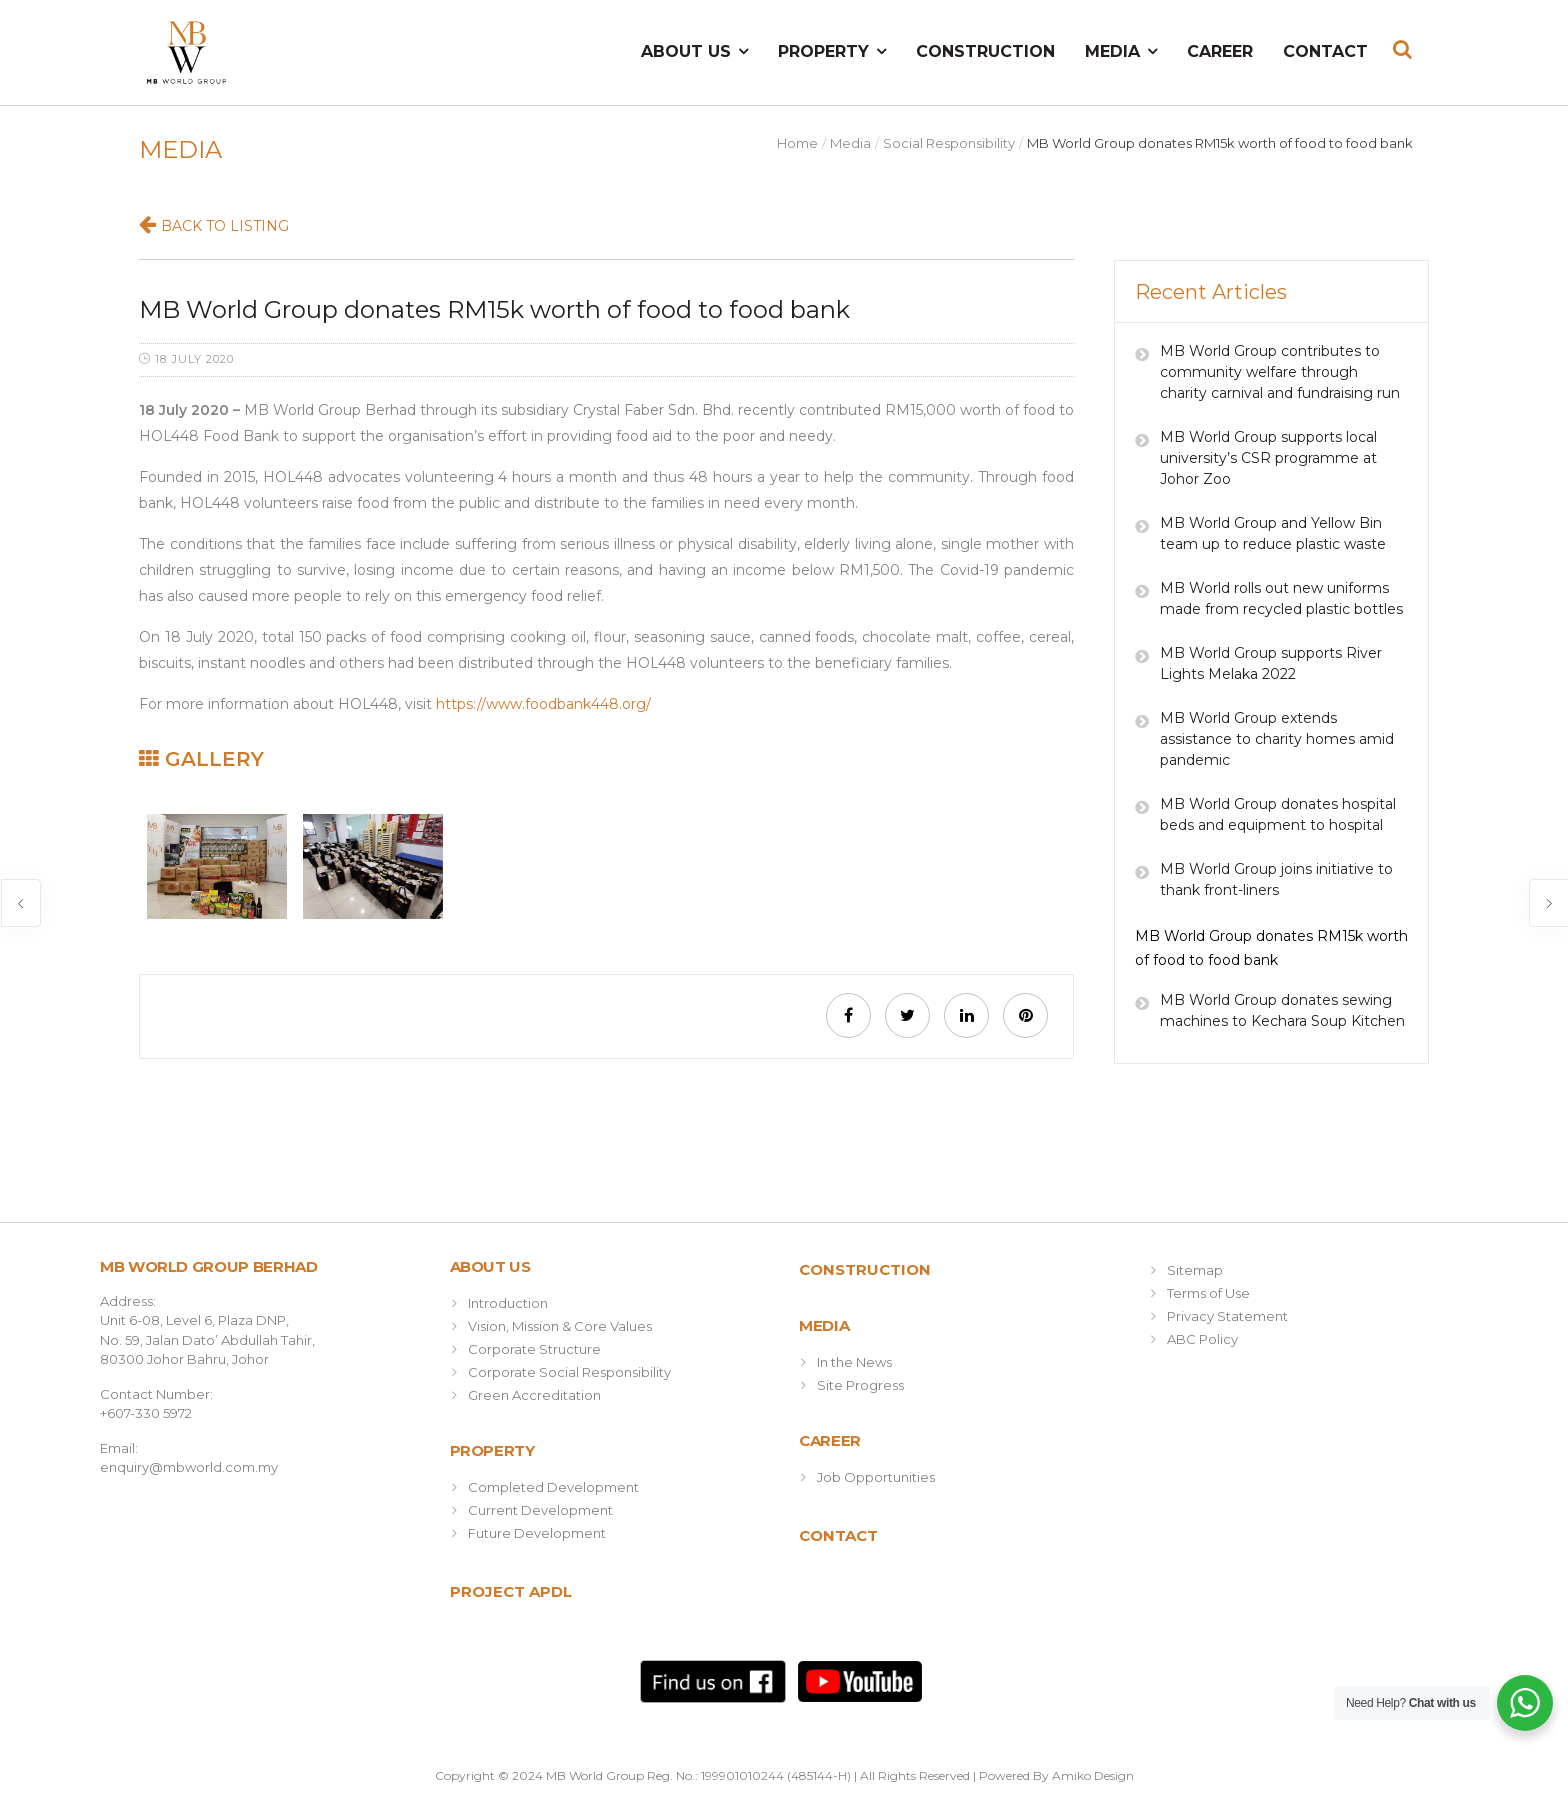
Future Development (537, 1533)
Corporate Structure (534, 1349)
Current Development (540, 1510)
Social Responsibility (949, 143)
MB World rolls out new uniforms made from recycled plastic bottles (1281, 598)
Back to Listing (225, 226)
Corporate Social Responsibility (569, 1372)
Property (823, 51)
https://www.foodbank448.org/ (543, 704)
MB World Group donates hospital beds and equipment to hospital (1278, 814)
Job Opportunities (876, 1477)
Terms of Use (1208, 1293)
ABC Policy (1202, 1339)
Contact (1325, 51)
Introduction (508, 1303)
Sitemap (1195, 1270)
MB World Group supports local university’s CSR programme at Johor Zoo (1268, 458)
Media (1112, 51)
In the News (854, 1362)
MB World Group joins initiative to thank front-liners (1276, 879)
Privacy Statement (1227, 1316)
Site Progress (860, 1385)
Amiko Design (1093, 1775)
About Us (686, 51)
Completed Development (553, 1487)
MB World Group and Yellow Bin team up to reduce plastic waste (1273, 533)
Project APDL (511, 1591)
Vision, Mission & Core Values (560, 1326)
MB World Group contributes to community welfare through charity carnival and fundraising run (1280, 372)
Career (1220, 51)
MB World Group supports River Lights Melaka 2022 (1271, 663)
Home (797, 143)
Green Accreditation (534, 1395)
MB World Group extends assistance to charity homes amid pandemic (1277, 739)
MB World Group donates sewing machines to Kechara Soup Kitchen (1282, 1010)
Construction (985, 51)
